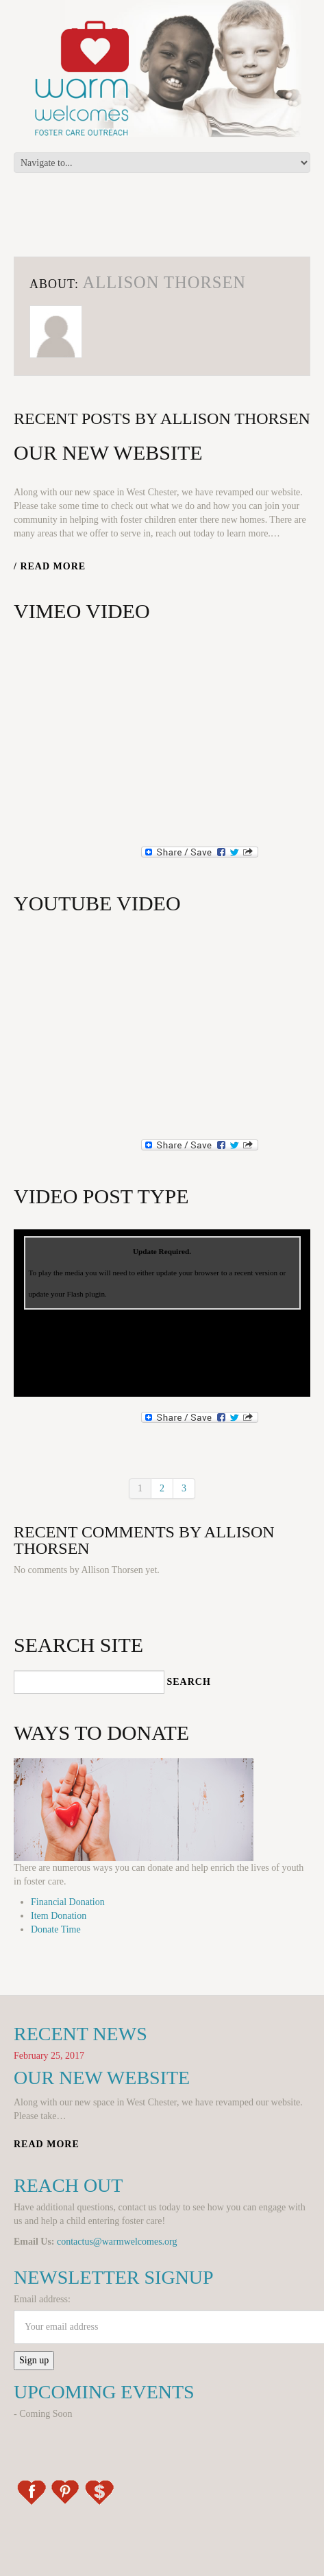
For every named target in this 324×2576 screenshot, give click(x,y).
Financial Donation (68, 1902)
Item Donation (58, 1916)
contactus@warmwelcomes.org (117, 2241)
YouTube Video (97, 903)
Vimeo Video (82, 611)
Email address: (42, 2299)
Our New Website (108, 452)
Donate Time (56, 1929)
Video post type (101, 1196)
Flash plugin (85, 1294)
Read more (46, 2144)
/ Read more (50, 566)
